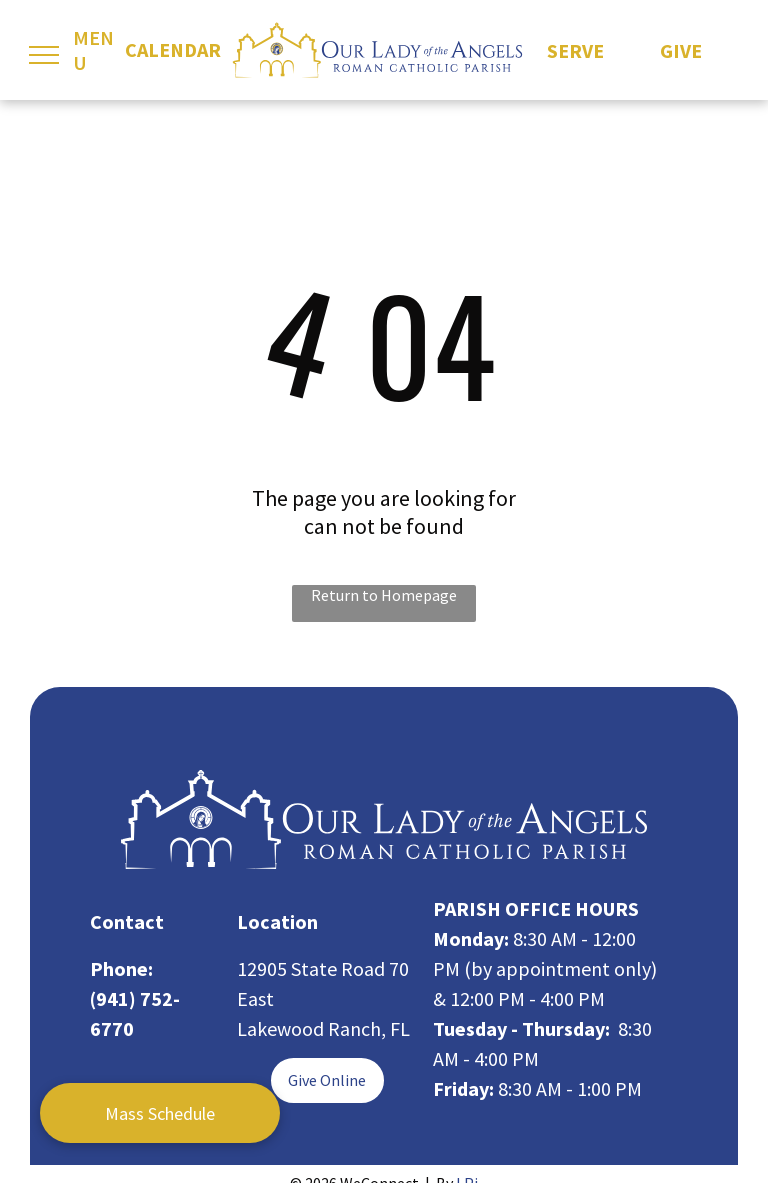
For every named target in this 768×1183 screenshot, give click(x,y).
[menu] (44, 55)
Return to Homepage (384, 595)
